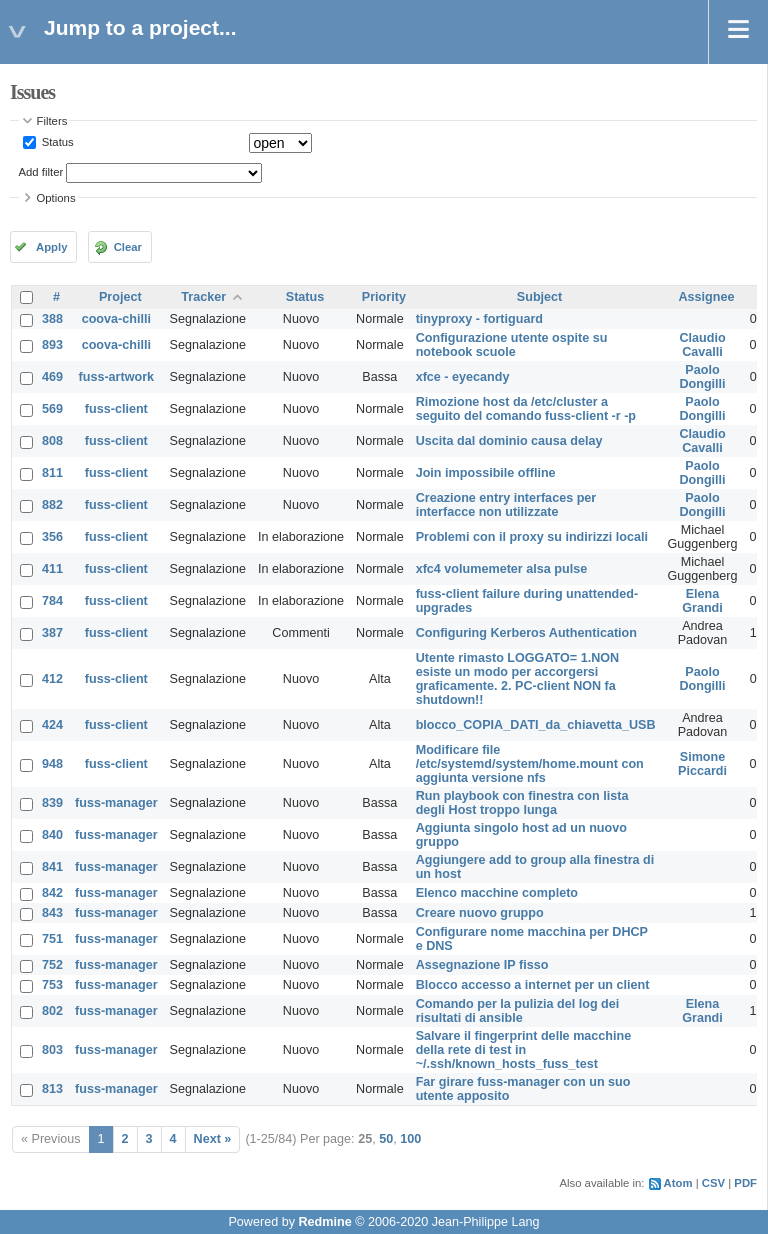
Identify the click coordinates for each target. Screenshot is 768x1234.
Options (56, 198)
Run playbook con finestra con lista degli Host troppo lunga (522, 803)
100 (410, 1139)
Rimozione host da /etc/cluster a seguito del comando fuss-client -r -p (526, 409)
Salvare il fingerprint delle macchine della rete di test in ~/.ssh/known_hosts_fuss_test (524, 1050)
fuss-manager (116, 803)
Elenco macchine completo (497, 893)
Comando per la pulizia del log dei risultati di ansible (518, 1011)
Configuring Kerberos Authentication (526, 633)
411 (52, 569)
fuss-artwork (117, 377)
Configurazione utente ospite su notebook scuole (512, 345)
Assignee (707, 297)
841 (52, 867)
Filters (52, 121)
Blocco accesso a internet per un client (533, 985)
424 (52, 725)
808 (52, 441)
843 (52, 913)
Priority (384, 297)
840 (52, 835)
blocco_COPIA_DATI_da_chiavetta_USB (536, 725)
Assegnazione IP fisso (482, 965)
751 (52, 939)
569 (52, 409)
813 (52, 1089)
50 (386, 1139)
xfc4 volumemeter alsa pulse (502, 569)
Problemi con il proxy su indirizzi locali (532, 537)
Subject (540, 297)
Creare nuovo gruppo (480, 913)
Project (120, 297)
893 (52, 345)
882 (52, 505)
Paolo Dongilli (702, 377)
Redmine (324, 1222)
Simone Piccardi (702, 764)
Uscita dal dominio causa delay (509, 441)
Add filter (41, 172)
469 (52, 377)
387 (52, 633)
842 (52, 893)
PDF (745, 1183)
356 (52, 537)
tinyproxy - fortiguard (479, 319)
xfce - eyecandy (463, 377)
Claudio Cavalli (702, 345)
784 (52, 601)
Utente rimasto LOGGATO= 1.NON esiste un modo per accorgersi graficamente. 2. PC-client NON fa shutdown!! (518, 679)
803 (52, 1050)
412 (52, 679)
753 (52, 985)
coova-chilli (116, 319)
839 (52, 803)
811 (52, 473)
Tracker (203, 297)
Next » (213, 1139)
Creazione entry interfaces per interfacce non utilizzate (506, 505)
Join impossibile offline (486, 473)
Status (56, 142)
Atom (678, 1183)
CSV (713, 1183)
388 (52, 319)
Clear (128, 247)
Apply (51, 247)
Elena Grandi (702, 601)
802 (52, 1011)
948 (52, 764)
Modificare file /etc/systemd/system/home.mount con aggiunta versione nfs (530, 764)
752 (52, 965)
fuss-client (116, 409)
